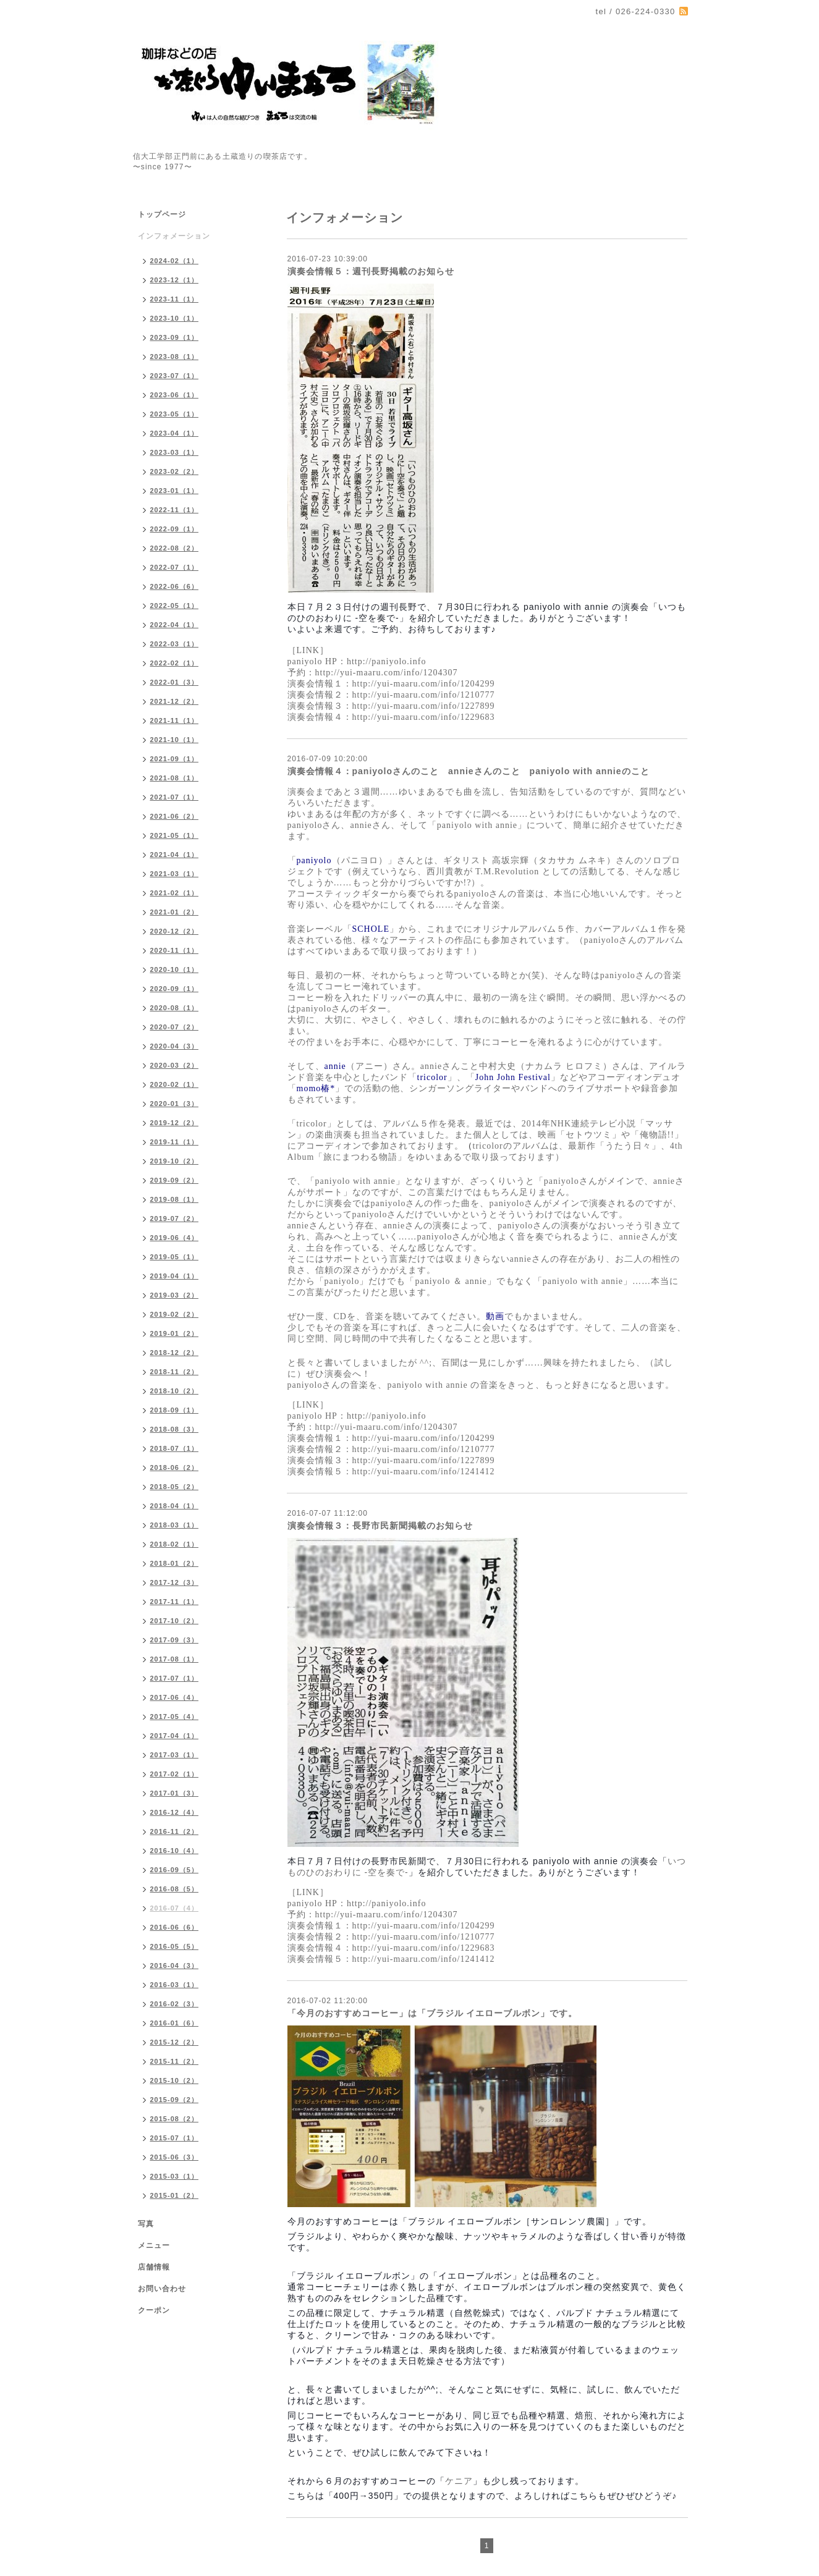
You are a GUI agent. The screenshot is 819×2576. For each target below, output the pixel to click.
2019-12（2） (174, 1122)
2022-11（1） (174, 509)
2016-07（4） (174, 1908)
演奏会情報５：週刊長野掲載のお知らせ (370, 271)
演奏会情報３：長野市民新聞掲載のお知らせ (380, 1526)
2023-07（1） (174, 375)
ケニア (459, 2481)
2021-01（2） (174, 912)
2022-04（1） (174, 624)
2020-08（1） (174, 1007)
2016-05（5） (174, 1946)
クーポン (154, 2310)
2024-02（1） (174, 260)
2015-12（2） (174, 2042)
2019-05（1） (174, 1257)
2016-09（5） (174, 1869)
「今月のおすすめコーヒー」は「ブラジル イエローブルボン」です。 (432, 2013)
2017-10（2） (174, 1620)
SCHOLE (370, 929)
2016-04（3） (174, 1965)
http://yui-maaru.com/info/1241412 (423, 1471)
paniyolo (314, 860)
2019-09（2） (174, 1180)
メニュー (154, 2245)
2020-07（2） (174, 1027)
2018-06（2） (174, 1467)
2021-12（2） (174, 701)
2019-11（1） (174, 1142)
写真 (146, 2223)
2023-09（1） (174, 337)
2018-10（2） (174, 1391)
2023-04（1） (174, 433)
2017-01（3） (174, 1793)
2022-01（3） (174, 682)
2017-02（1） (174, 1774)
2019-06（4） (174, 1237)
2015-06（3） (174, 2157)
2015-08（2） (174, 2118)
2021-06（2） (174, 816)
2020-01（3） (174, 1103)
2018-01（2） (174, 1563)
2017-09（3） (174, 1640)
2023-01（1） (174, 490)
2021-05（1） (174, 835)
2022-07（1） (174, 567)
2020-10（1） (174, 969)
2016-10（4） (174, 1850)
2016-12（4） (174, 1812)
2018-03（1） (174, 1525)
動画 (495, 1316)
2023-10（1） (174, 318)
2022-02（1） (174, 663)
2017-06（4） (174, 1697)
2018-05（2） (174, 1486)
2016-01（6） (174, 2023)
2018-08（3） (174, 1429)
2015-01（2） (174, 2195)
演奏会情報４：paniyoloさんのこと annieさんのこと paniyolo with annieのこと (468, 771)
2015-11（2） (174, 2061)
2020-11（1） (174, 950)
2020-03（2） (174, 1065)
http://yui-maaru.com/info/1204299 (423, 683)
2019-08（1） (174, 1199)
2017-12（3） (174, 1582)
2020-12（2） (174, 931)
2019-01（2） (174, 1333)
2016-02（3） (174, 2004)
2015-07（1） (174, 2138)
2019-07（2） (174, 1218)
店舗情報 (154, 2267)
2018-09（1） (174, 1410)
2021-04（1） (174, 854)
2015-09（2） (174, 2099)
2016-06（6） (174, 1927)
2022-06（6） (174, 586)
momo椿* (316, 1088)
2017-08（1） (174, 1659)
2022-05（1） (174, 605)
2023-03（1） (174, 452)
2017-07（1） (174, 1678)
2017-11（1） (174, 1601)
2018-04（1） (174, 1506)
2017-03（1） (174, 1755)
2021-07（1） (174, 797)
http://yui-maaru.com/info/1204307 (386, 672)
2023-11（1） (174, 299)
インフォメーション (174, 236)
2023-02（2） (174, 471)
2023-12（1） (174, 280)
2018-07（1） (174, 1448)
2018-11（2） (174, 1371)
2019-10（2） (174, 1161)
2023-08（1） (174, 356)
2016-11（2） (174, 1831)
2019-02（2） (174, 1314)
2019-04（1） (174, 1276)
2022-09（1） (174, 529)
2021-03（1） (174, 873)
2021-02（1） (174, 893)
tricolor (432, 1077)
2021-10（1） (174, 739)
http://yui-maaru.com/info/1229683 (423, 717)
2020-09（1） (174, 988)
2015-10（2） (174, 2080)
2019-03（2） (174, 1295)
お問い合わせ (162, 2288)
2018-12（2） (174, 1352)
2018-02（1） (174, 1544)
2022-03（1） (174, 644)
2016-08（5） (174, 1889)
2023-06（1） (174, 395)
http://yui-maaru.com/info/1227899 (423, 706)
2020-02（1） (174, 1084)
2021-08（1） (174, 778)
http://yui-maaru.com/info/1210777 (423, 694)
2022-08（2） (174, 548)
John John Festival (513, 1077)
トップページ (162, 214)
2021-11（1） (174, 720)
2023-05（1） (174, 414)
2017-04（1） (174, 1735)
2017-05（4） (174, 1716)
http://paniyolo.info (386, 661)
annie (335, 1066)
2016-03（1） (174, 1984)
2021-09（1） (174, 758)
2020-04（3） (174, 1046)
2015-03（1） (174, 2176)
